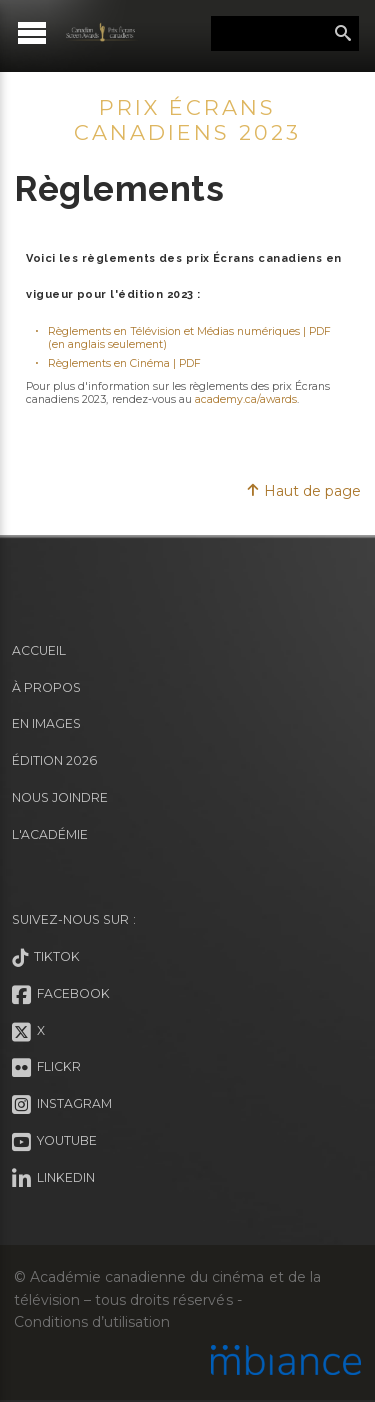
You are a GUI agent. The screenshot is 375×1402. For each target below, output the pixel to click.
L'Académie (50, 834)
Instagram (62, 1105)
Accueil (39, 650)
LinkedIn (53, 1179)
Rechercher (343, 34)
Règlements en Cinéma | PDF (124, 363)
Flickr (46, 1068)
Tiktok (46, 958)
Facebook (61, 995)
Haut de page (303, 491)
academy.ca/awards (246, 399)
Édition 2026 (54, 760)
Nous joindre (60, 797)
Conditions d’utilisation (92, 1322)
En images (46, 723)
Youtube (54, 1142)
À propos (46, 687)
